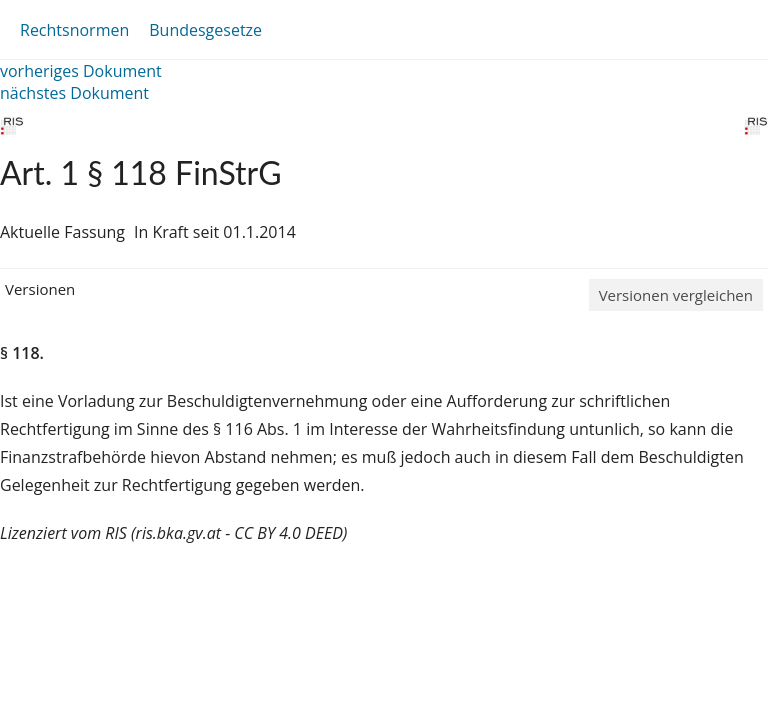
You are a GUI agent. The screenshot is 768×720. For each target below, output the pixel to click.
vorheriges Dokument (81, 71)
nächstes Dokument (74, 93)
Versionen (40, 289)
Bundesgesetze (205, 30)
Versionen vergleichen (676, 295)
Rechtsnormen (74, 30)
